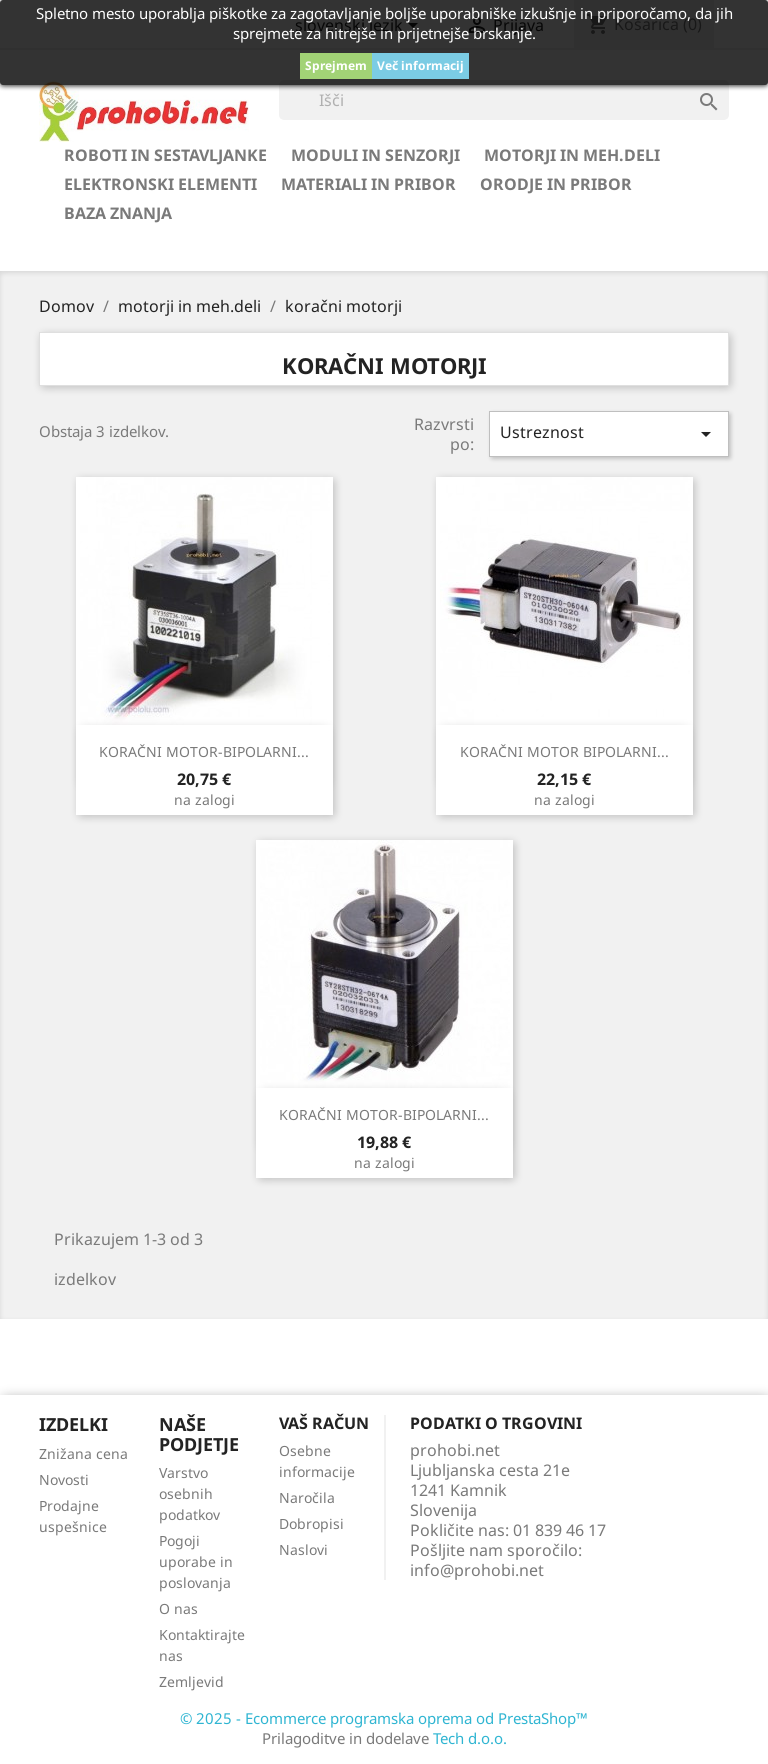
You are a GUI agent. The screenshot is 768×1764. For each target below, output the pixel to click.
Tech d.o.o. (470, 1738)
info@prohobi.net (477, 1570)
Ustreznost (609, 433)
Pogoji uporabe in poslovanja (196, 1561)
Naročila (307, 1497)
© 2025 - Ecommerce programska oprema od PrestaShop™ (384, 1718)
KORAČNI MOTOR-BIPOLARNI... (204, 751)
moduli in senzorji (375, 155)
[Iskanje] (504, 100)
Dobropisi (311, 1523)
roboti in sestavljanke (165, 155)
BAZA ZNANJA (118, 213)
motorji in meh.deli (572, 155)
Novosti (64, 1479)
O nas (178, 1608)
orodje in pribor (556, 184)
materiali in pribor (368, 184)
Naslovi (303, 1549)
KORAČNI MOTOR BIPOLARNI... (564, 751)
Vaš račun (324, 1423)
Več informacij (420, 65)
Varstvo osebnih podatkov (189, 1493)
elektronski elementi (160, 184)
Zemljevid (191, 1681)
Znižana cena (83, 1453)
